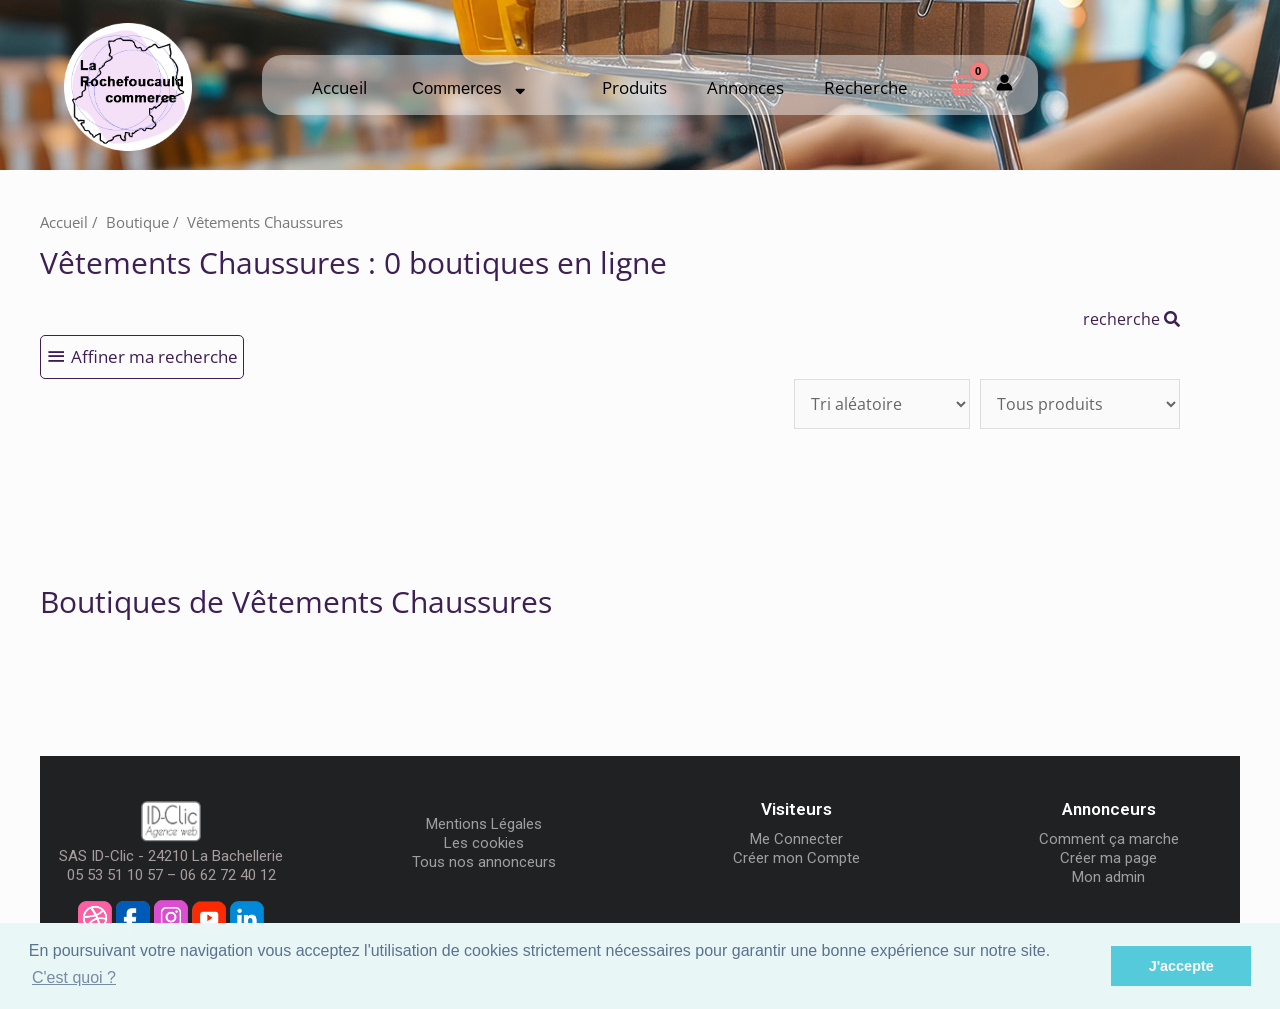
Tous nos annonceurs (484, 862)
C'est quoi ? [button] (74, 977)
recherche (1131, 319)
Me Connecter (796, 839)
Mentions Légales (484, 824)
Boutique (137, 222)
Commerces (468, 88)
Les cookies (484, 843)
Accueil (339, 87)
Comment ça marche (1109, 839)
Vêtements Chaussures (265, 222)
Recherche (866, 87)
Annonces (745, 87)
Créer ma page (1108, 858)
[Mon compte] (1004, 84)
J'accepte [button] (1181, 966)
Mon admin (1108, 877)
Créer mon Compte (796, 858)
